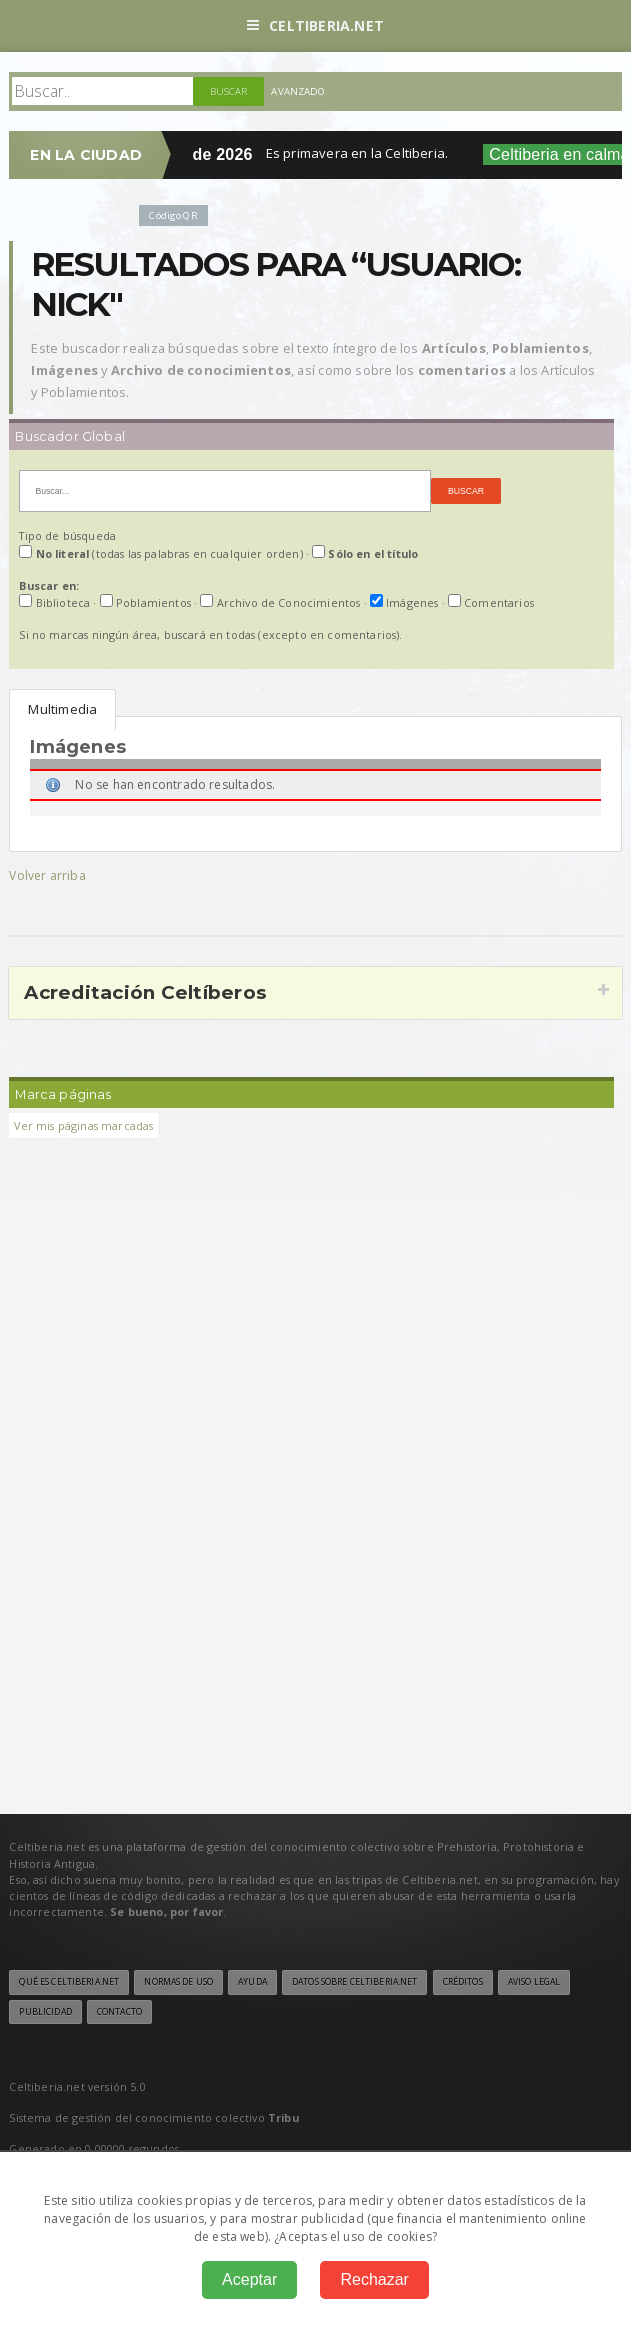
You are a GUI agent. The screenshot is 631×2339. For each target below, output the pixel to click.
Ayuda (252, 1982)
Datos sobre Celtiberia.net (354, 1982)
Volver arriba (47, 875)
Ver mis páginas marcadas (83, 1125)
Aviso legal (534, 1982)
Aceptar (249, 2279)
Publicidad (45, 2012)
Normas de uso (178, 1982)
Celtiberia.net (315, 25)
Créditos (463, 1982)
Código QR (173, 215)
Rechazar (374, 2279)
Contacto (119, 2012)
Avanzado (298, 91)
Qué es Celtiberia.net (69, 1982)
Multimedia (62, 709)
